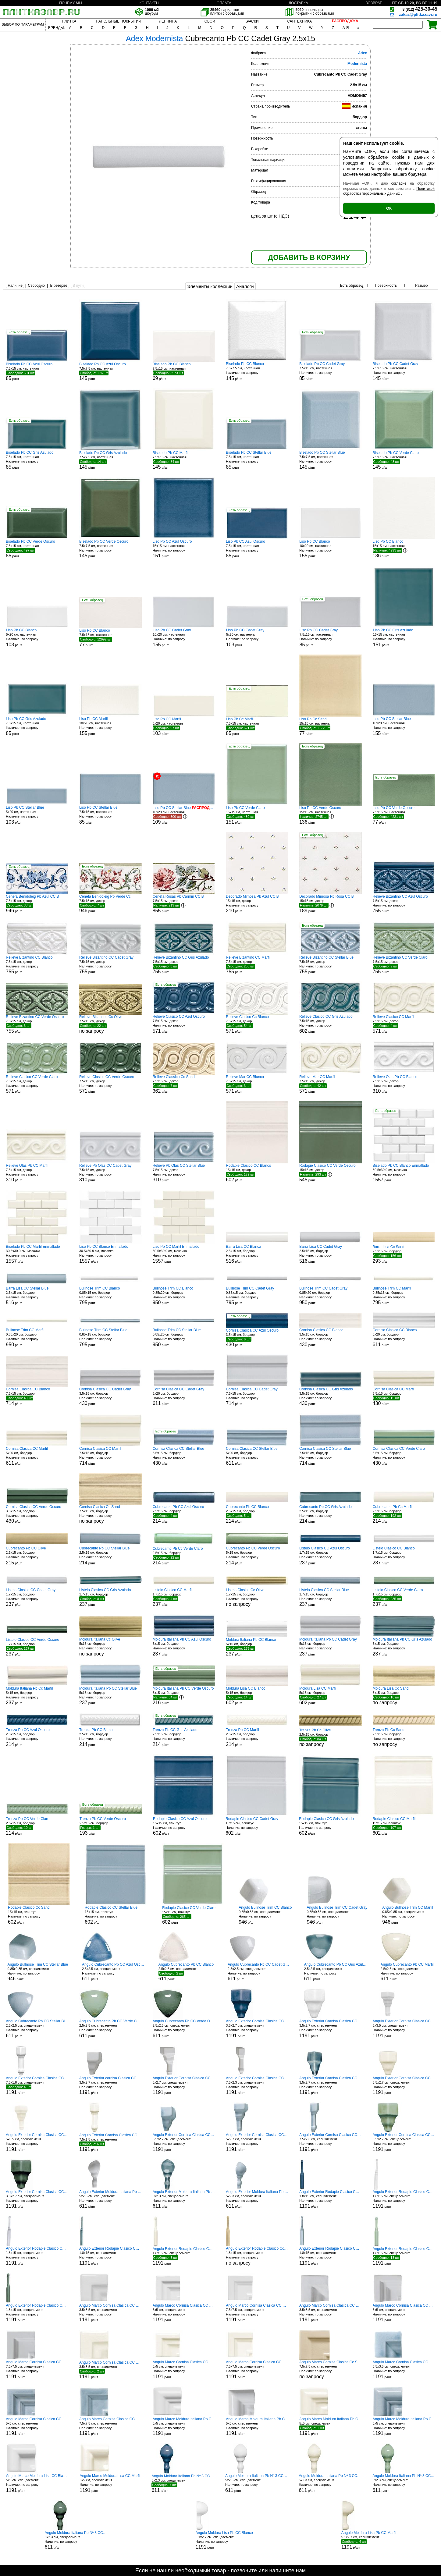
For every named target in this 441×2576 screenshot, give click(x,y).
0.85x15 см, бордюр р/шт (110, 1295)
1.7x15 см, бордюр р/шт (330, 1555)
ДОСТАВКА (298, 3)
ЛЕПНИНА (168, 21)
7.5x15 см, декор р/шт (37, 903)
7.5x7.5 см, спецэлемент (330, 2369)
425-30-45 (420, 9)
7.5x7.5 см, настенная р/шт (110, 371)
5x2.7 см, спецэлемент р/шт (184, 2085)
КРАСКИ (251, 21)
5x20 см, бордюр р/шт (404, 1337)
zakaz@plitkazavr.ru (418, 14)
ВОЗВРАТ (373, 3)
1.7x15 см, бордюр (257, 1597)
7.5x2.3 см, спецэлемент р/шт (257, 2085)
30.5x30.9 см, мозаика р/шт (404, 1173)
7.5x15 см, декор (110, 1024)
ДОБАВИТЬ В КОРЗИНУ (309, 257)
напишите (281, 2570)
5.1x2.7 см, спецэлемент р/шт (224, 2540)
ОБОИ (209, 21)
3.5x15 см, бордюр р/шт (257, 1337)
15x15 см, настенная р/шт (184, 549)
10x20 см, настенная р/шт (330, 549)
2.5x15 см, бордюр (330, 1737)
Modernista (357, 64)
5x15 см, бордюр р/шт (257, 1555)
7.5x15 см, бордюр (110, 1514)
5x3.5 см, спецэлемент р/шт (404, 2028)
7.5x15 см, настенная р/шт (37, 371)
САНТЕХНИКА (299, 21)
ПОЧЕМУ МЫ (70, 3)
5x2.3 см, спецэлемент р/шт (110, 2199)
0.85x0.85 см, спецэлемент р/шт (265, 1915)
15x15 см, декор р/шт (257, 904)
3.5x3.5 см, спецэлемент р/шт (110, 2312)
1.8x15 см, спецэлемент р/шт (330, 2199)
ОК (389, 208)
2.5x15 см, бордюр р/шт (257, 1254)
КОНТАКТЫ (149, 3)
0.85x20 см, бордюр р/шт (184, 1295)
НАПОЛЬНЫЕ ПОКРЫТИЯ (118, 21)
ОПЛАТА (224, 3)
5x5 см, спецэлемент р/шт (184, 2312)
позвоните (244, 2570)
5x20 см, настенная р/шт (37, 637)
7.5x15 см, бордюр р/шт (37, 1396)
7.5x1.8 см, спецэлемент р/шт (37, 2085)
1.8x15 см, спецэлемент (257, 2256)
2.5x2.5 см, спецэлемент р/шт (113, 1972)
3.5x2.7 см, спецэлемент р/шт (257, 2028)
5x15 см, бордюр (110, 1646)
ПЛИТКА (69, 21)
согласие (399, 183)
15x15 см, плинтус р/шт (184, 1826)
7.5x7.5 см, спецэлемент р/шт (257, 2312)
